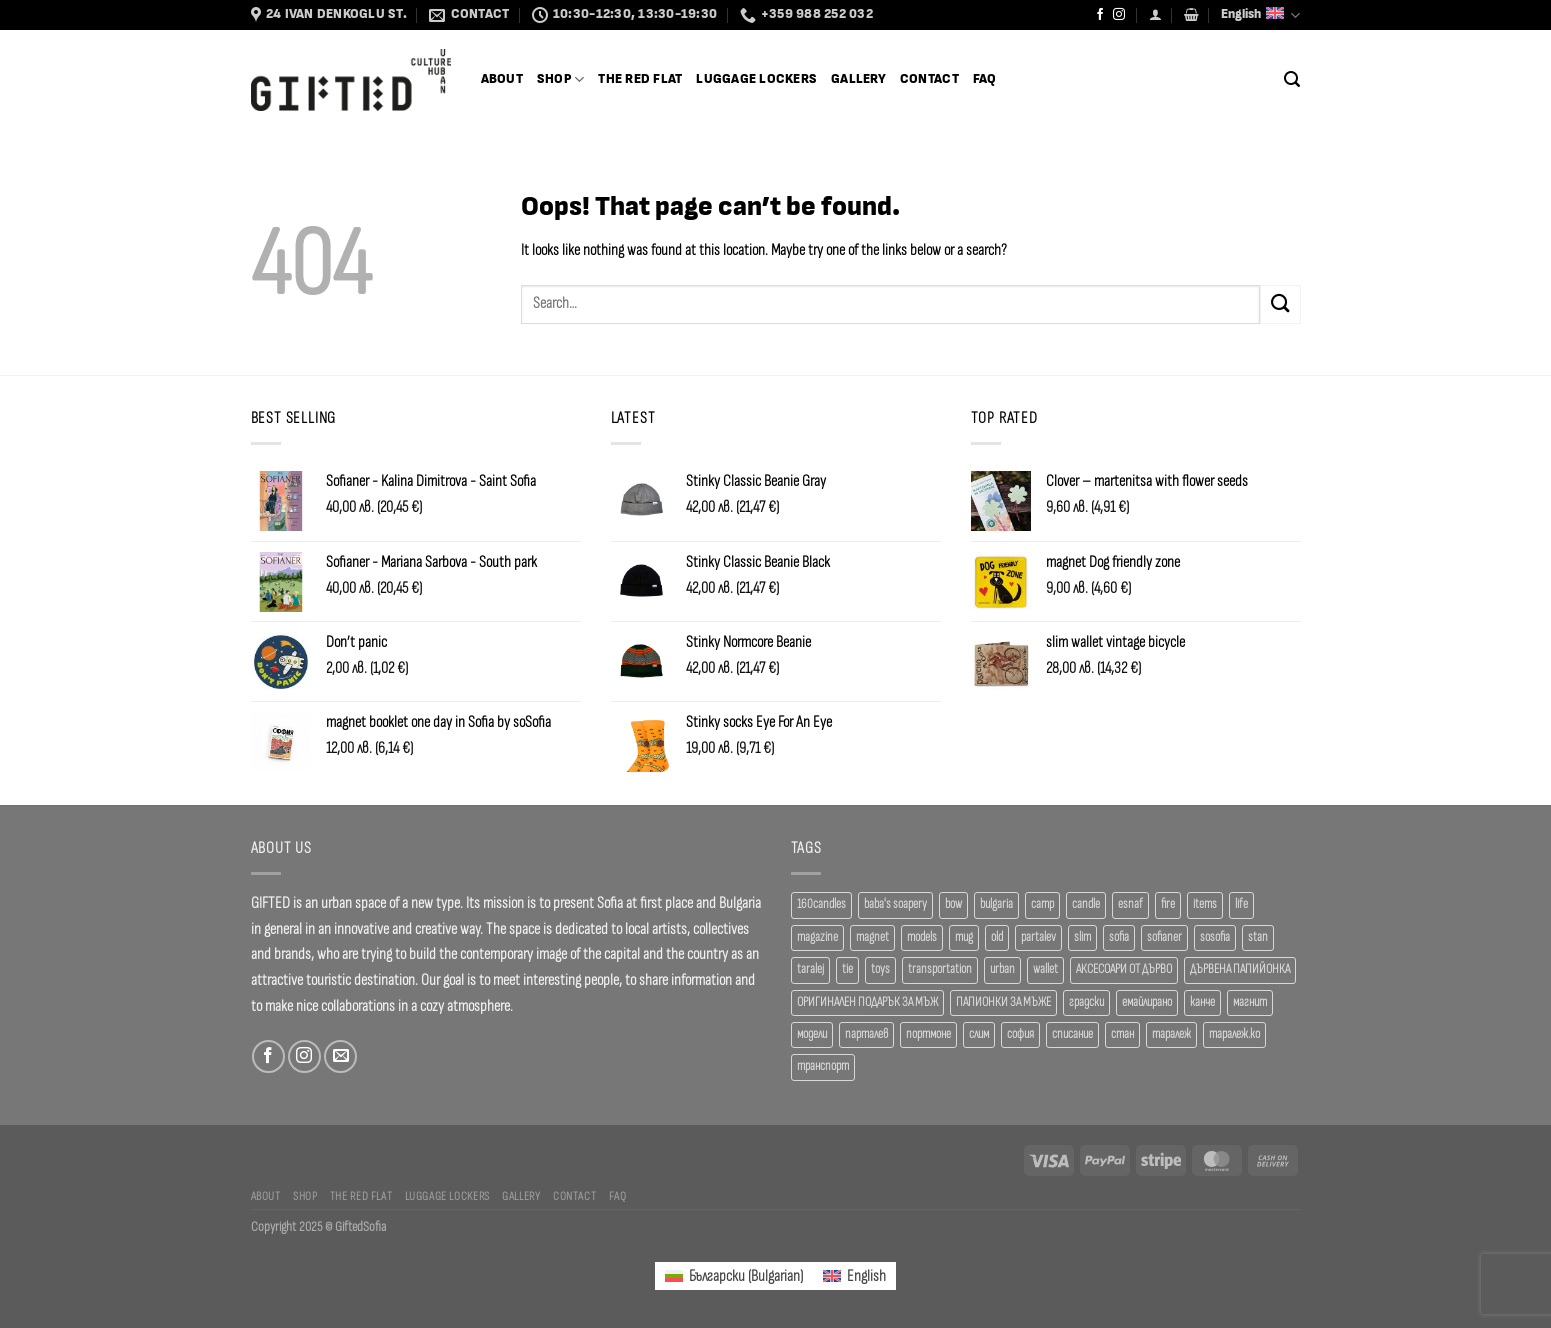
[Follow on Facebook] (1100, 15)
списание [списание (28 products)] (1072, 1034)
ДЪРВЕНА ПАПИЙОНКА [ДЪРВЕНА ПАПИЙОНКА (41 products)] (1240, 969)
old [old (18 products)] (997, 937)
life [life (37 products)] (1241, 904)
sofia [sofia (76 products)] (1119, 937)
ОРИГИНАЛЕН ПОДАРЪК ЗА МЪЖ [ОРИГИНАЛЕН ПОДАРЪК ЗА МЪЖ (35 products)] (867, 1002)
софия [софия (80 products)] (1020, 1034)
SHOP (560, 79)
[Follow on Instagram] (1119, 15)
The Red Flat (640, 79)
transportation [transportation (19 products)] (940, 969)
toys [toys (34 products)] (880, 969)
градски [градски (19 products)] (1086, 1002)
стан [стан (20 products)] (1122, 1034)
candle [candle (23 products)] (1086, 904)
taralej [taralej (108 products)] (810, 969)
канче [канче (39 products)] (1202, 1002)
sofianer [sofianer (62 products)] (1164, 937)
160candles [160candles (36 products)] (821, 904)
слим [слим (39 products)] (979, 1034)
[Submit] (1280, 304)
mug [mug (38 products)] (964, 937)
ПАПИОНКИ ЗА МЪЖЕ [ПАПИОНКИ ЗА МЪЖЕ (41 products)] (1003, 1002)
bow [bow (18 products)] (953, 904)
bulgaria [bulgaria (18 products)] (996, 904)
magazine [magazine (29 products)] (817, 937)
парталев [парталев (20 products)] (866, 1034)
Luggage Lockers (756, 79)
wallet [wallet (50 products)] (1045, 969)
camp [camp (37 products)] (1042, 904)
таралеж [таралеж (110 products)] (1171, 1034)
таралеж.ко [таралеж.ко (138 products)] (1234, 1034)
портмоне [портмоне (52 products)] (928, 1034)
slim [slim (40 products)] (1082, 937)
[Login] (1155, 14)
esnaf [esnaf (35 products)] (1130, 904)
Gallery (858, 79)
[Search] (1292, 79)
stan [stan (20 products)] (1258, 937)
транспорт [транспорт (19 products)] (823, 1066)
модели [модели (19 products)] (812, 1034)
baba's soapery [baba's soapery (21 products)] (895, 904)
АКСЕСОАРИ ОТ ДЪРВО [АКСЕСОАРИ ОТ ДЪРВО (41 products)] (1124, 969)
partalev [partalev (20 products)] (1038, 937)
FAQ (985, 79)
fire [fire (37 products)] (1168, 904)
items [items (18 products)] (1205, 904)
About (502, 79)
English (1260, 15)
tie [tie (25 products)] (847, 969)
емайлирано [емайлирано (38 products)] (1147, 1002)
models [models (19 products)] (922, 937)
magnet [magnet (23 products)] (872, 937)
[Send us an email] (340, 1056)
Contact (929, 79)
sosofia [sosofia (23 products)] (1215, 937)
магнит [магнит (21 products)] (1250, 1002)
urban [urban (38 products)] (1002, 969)
